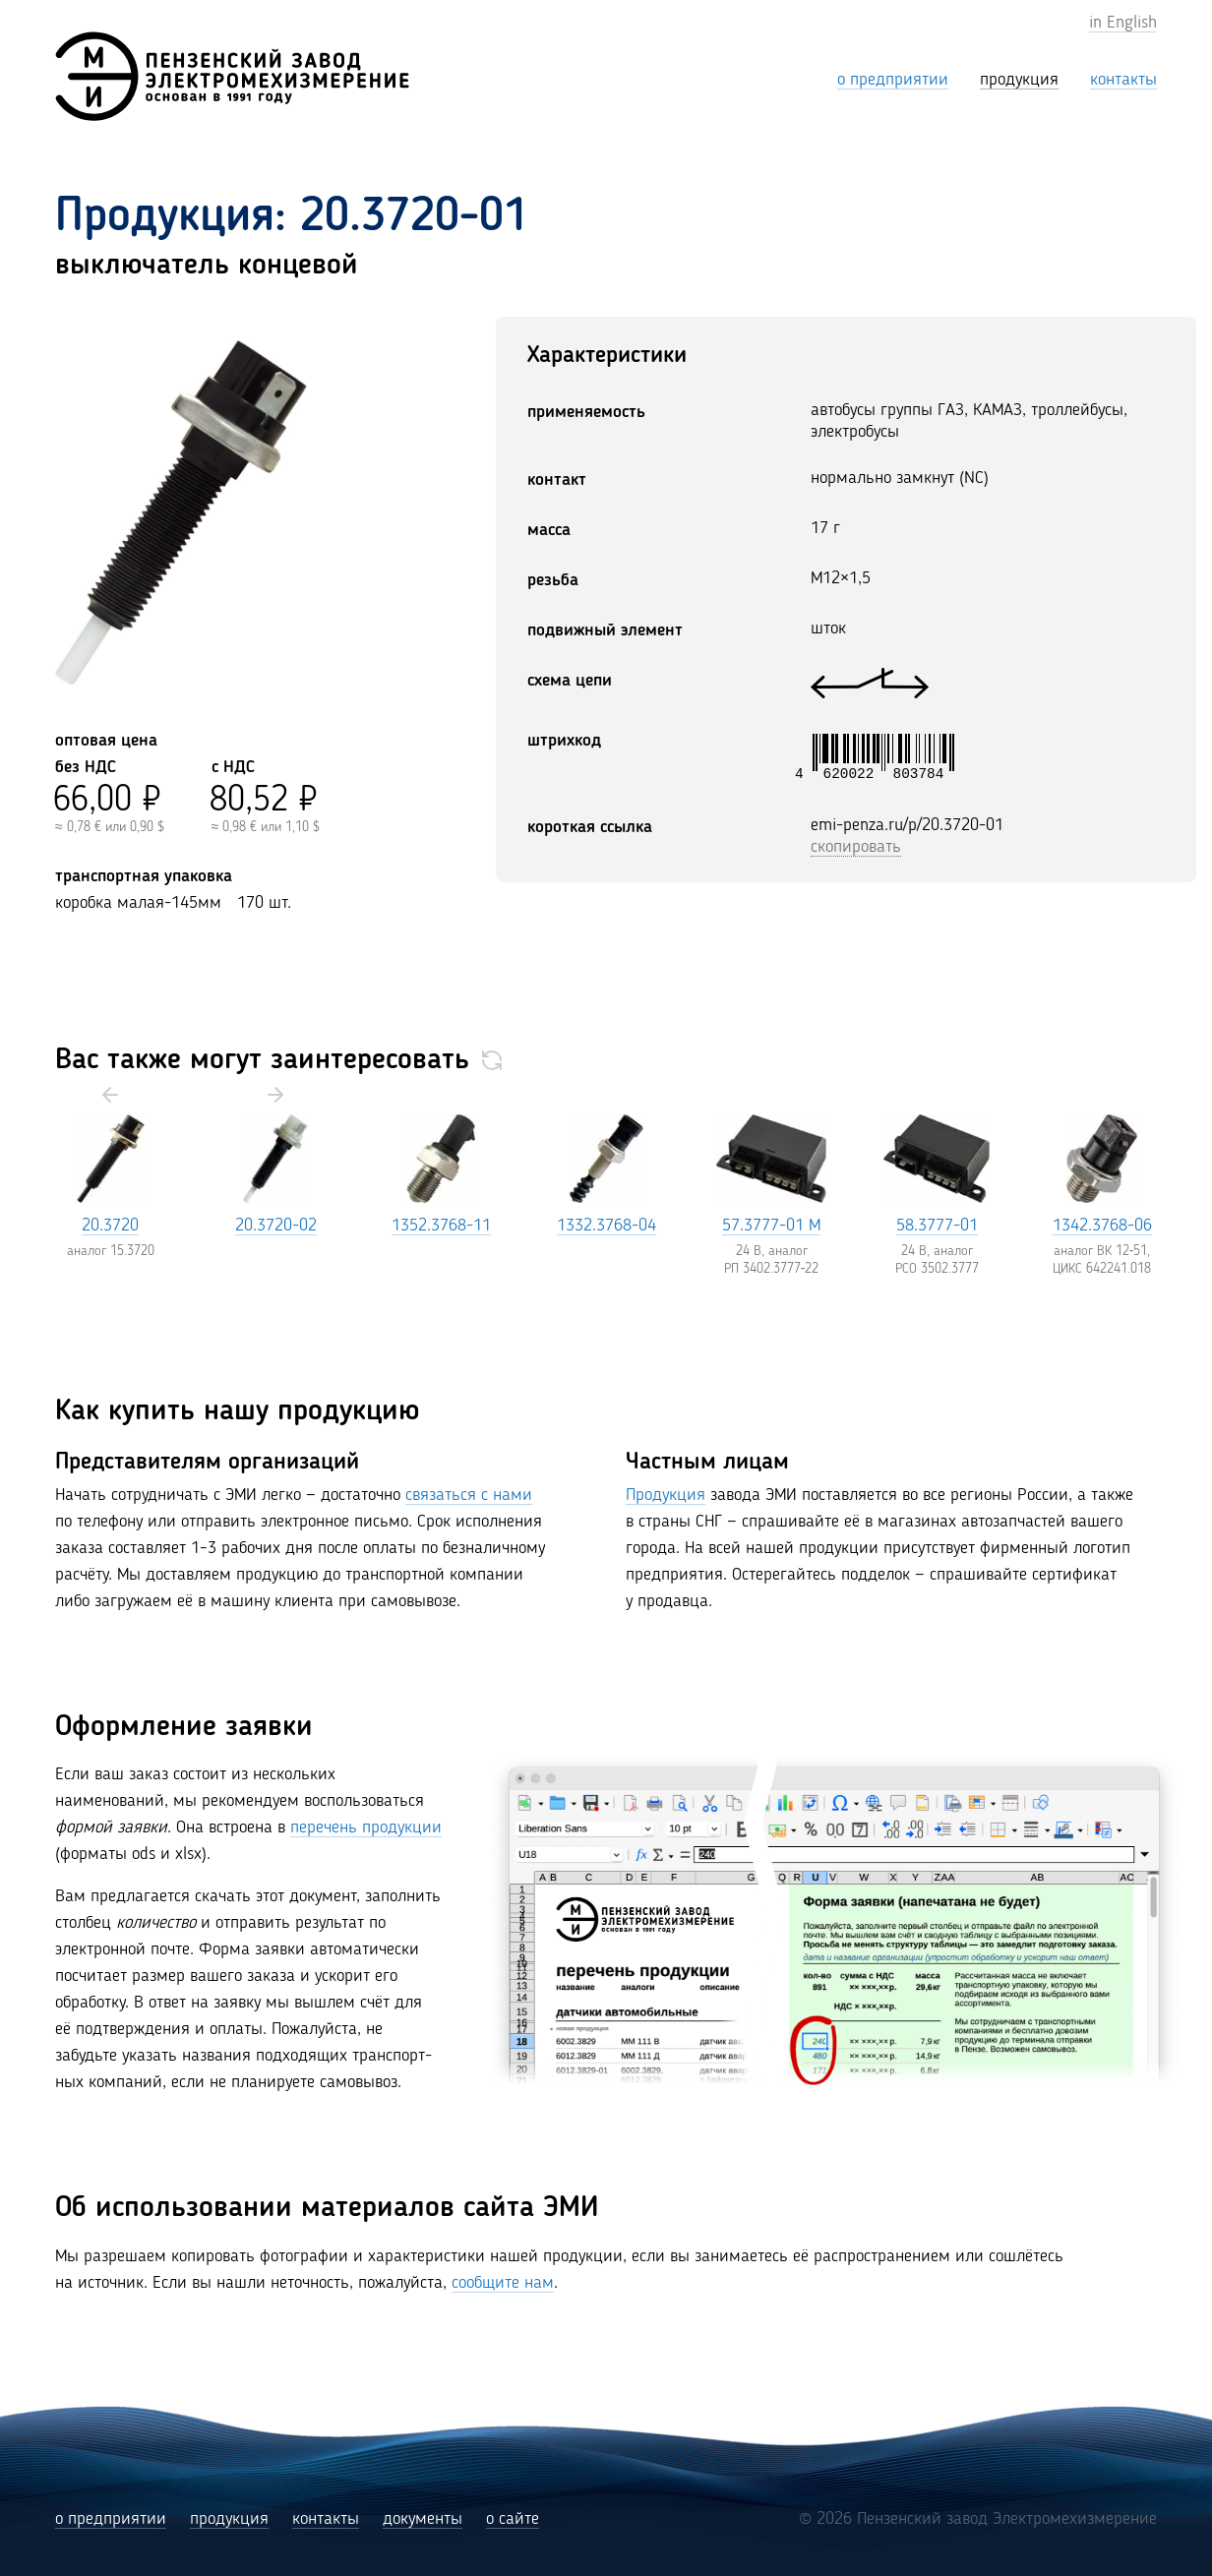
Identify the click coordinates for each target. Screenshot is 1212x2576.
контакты (325, 2519)
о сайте (512, 2519)
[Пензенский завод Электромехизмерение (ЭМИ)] (232, 76)
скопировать (856, 847)
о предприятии (110, 2519)
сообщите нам (503, 2283)
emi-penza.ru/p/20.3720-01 (907, 825)
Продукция (665, 1495)
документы (422, 2519)
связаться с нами (468, 1495)
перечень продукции (366, 1827)
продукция (229, 2519)
